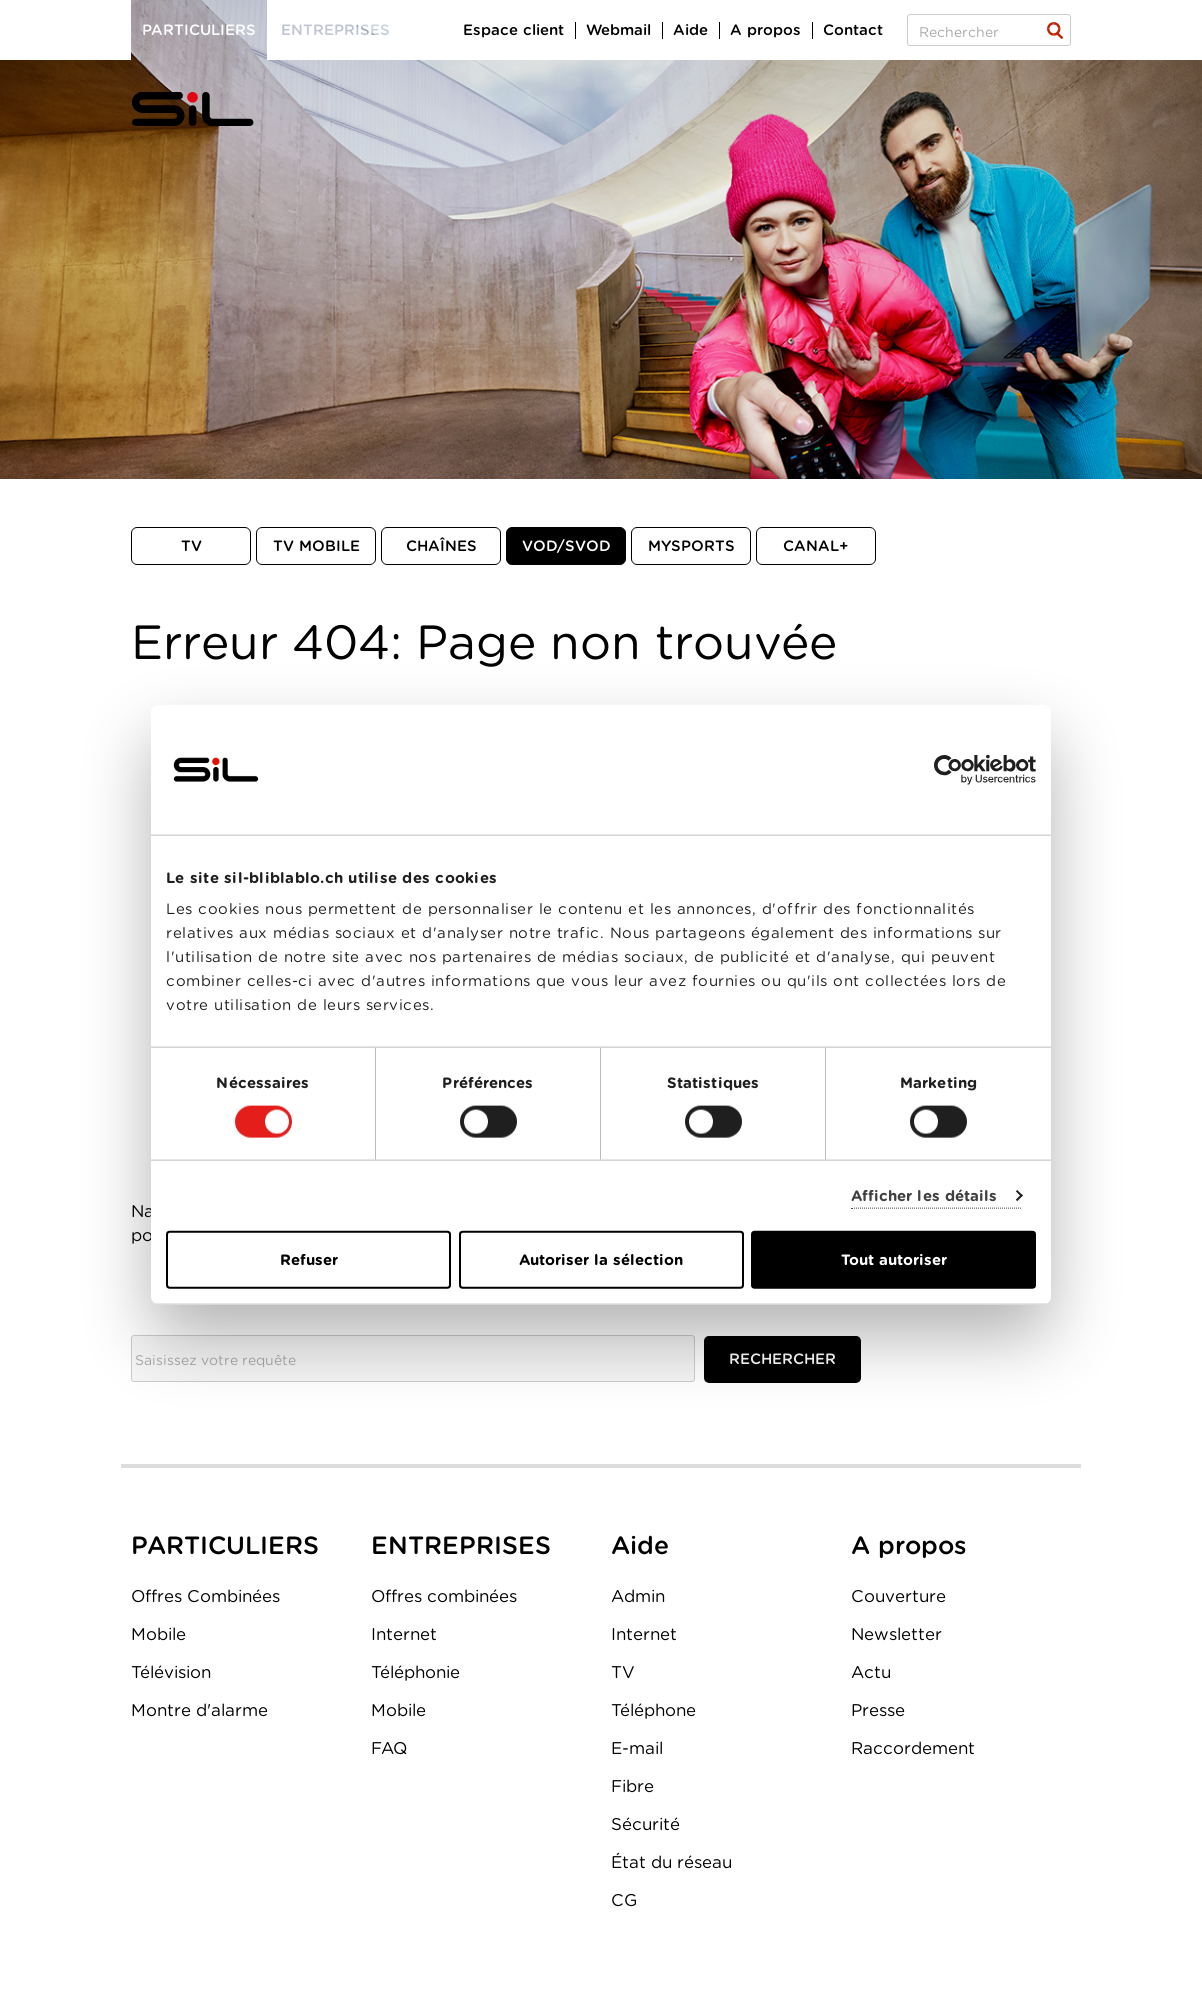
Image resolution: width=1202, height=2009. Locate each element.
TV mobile (316, 546)
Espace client (513, 30)
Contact (853, 30)
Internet (404, 1634)
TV (191, 546)
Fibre (632, 1786)
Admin (638, 1596)
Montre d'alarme (199, 1710)
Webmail (618, 30)
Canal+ (816, 546)
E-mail (637, 1748)
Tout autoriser (894, 1260)
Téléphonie (415, 1672)
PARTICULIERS (225, 1545)
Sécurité (645, 1824)
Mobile (158, 1634)
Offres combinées (444, 1596)
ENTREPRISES (461, 1545)
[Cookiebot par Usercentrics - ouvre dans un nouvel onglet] (948, 769)
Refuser (309, 1260)
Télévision (171, 1672)
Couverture (898, 1596)
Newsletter (896, 1634)
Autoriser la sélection (601, 1260)
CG (624, 1900)
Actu (871, 1672)
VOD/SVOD (566, 546)
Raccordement (913, 1748)
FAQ (389, 1748)
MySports (691, 546)
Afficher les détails (924, 1195)
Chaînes (441, 546)
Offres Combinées (205, 1596)
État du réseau (671, 1862)
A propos (765, 30)
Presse (878, 1710)
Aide (690, 30)
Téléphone (653, 1710)
